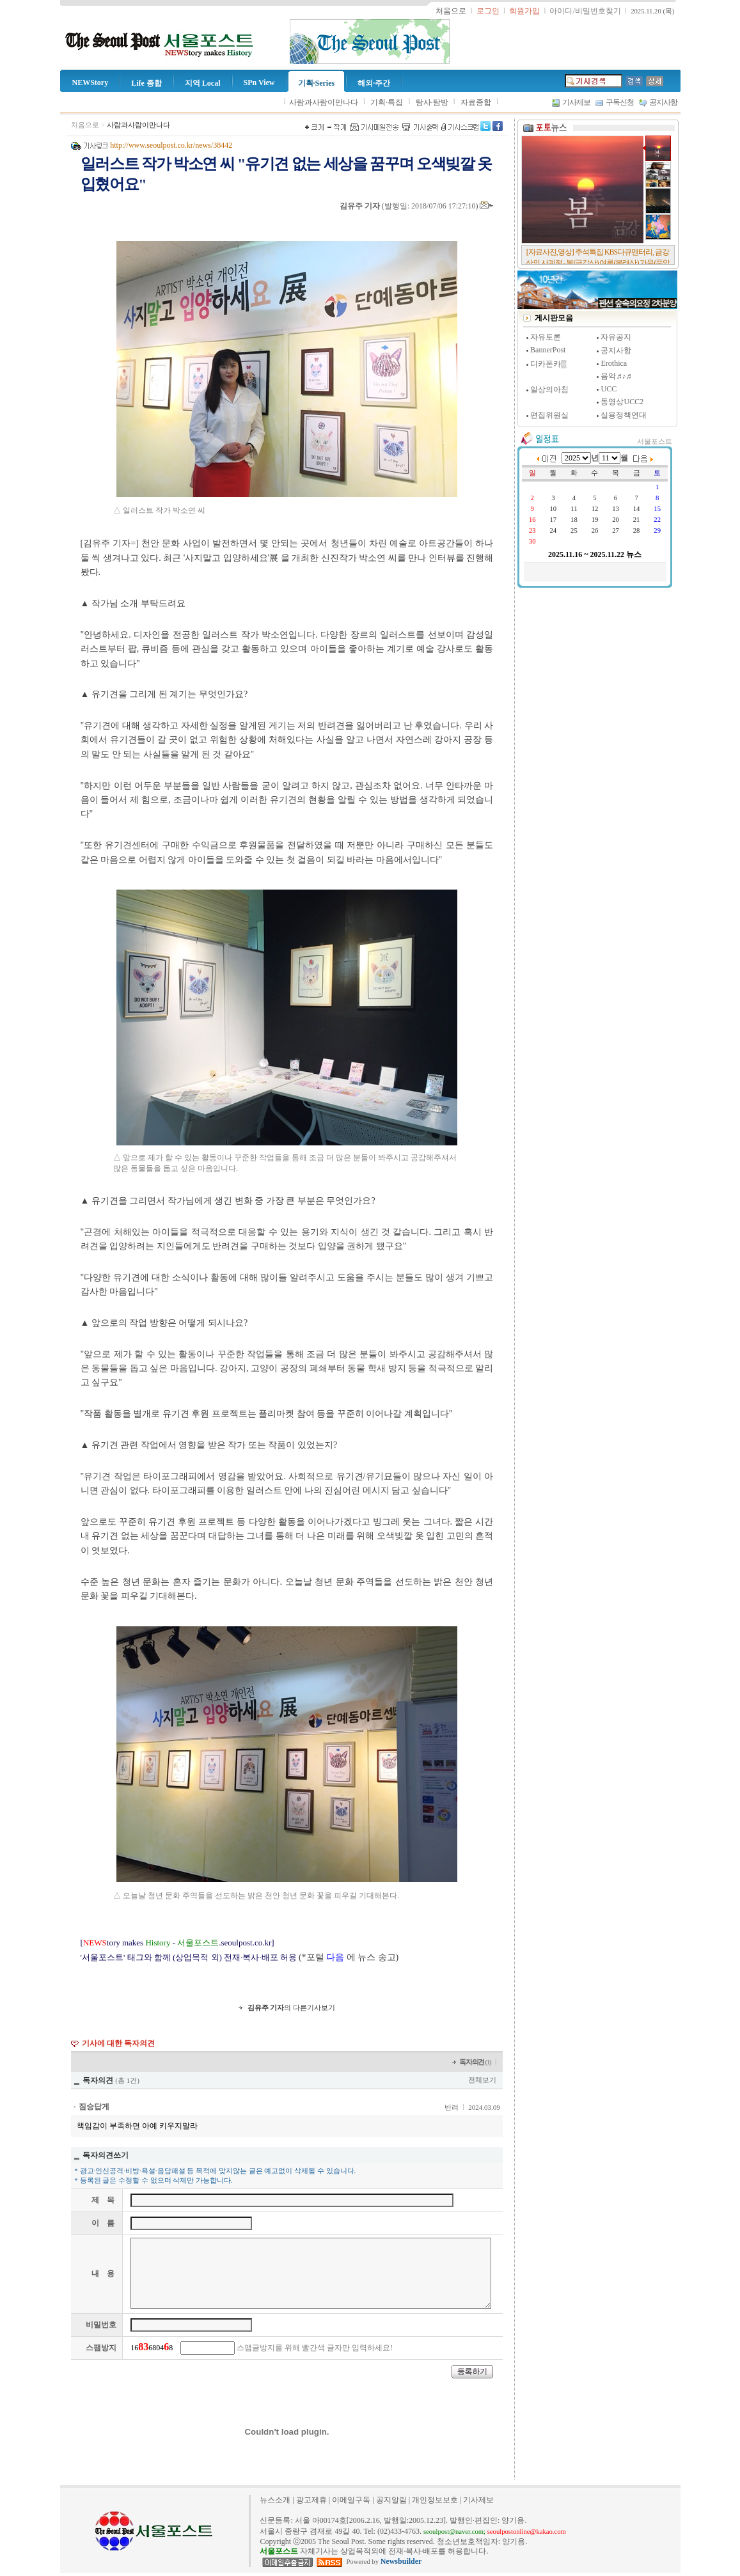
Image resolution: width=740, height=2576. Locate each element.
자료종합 (476, 102)
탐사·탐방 (432, 102)
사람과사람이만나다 (323, 102)
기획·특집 (386, 102)
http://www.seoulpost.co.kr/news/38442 (171, 145)
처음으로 (85, 125)
